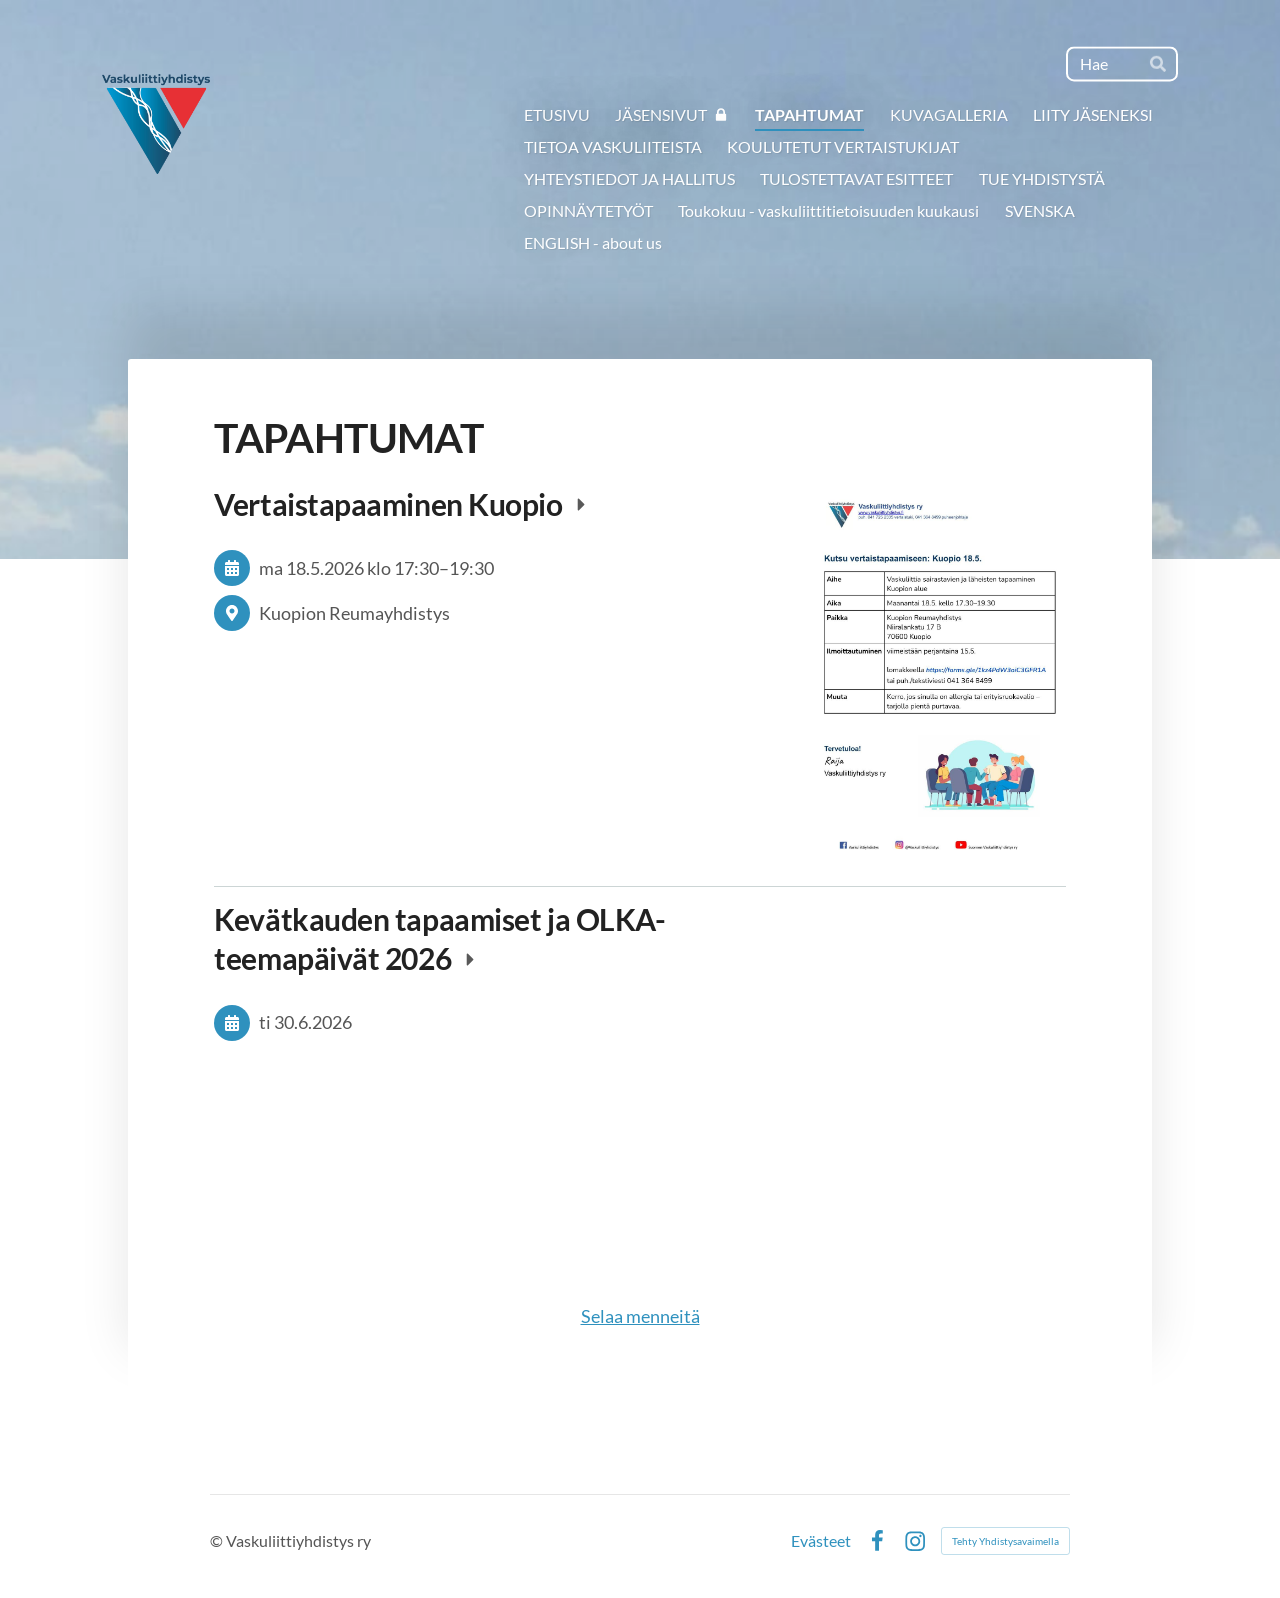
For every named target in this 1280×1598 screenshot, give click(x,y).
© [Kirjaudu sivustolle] (218, 1540)
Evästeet (821, 1541)
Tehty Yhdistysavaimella (1005, 1541)
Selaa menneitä (640, 1316)
